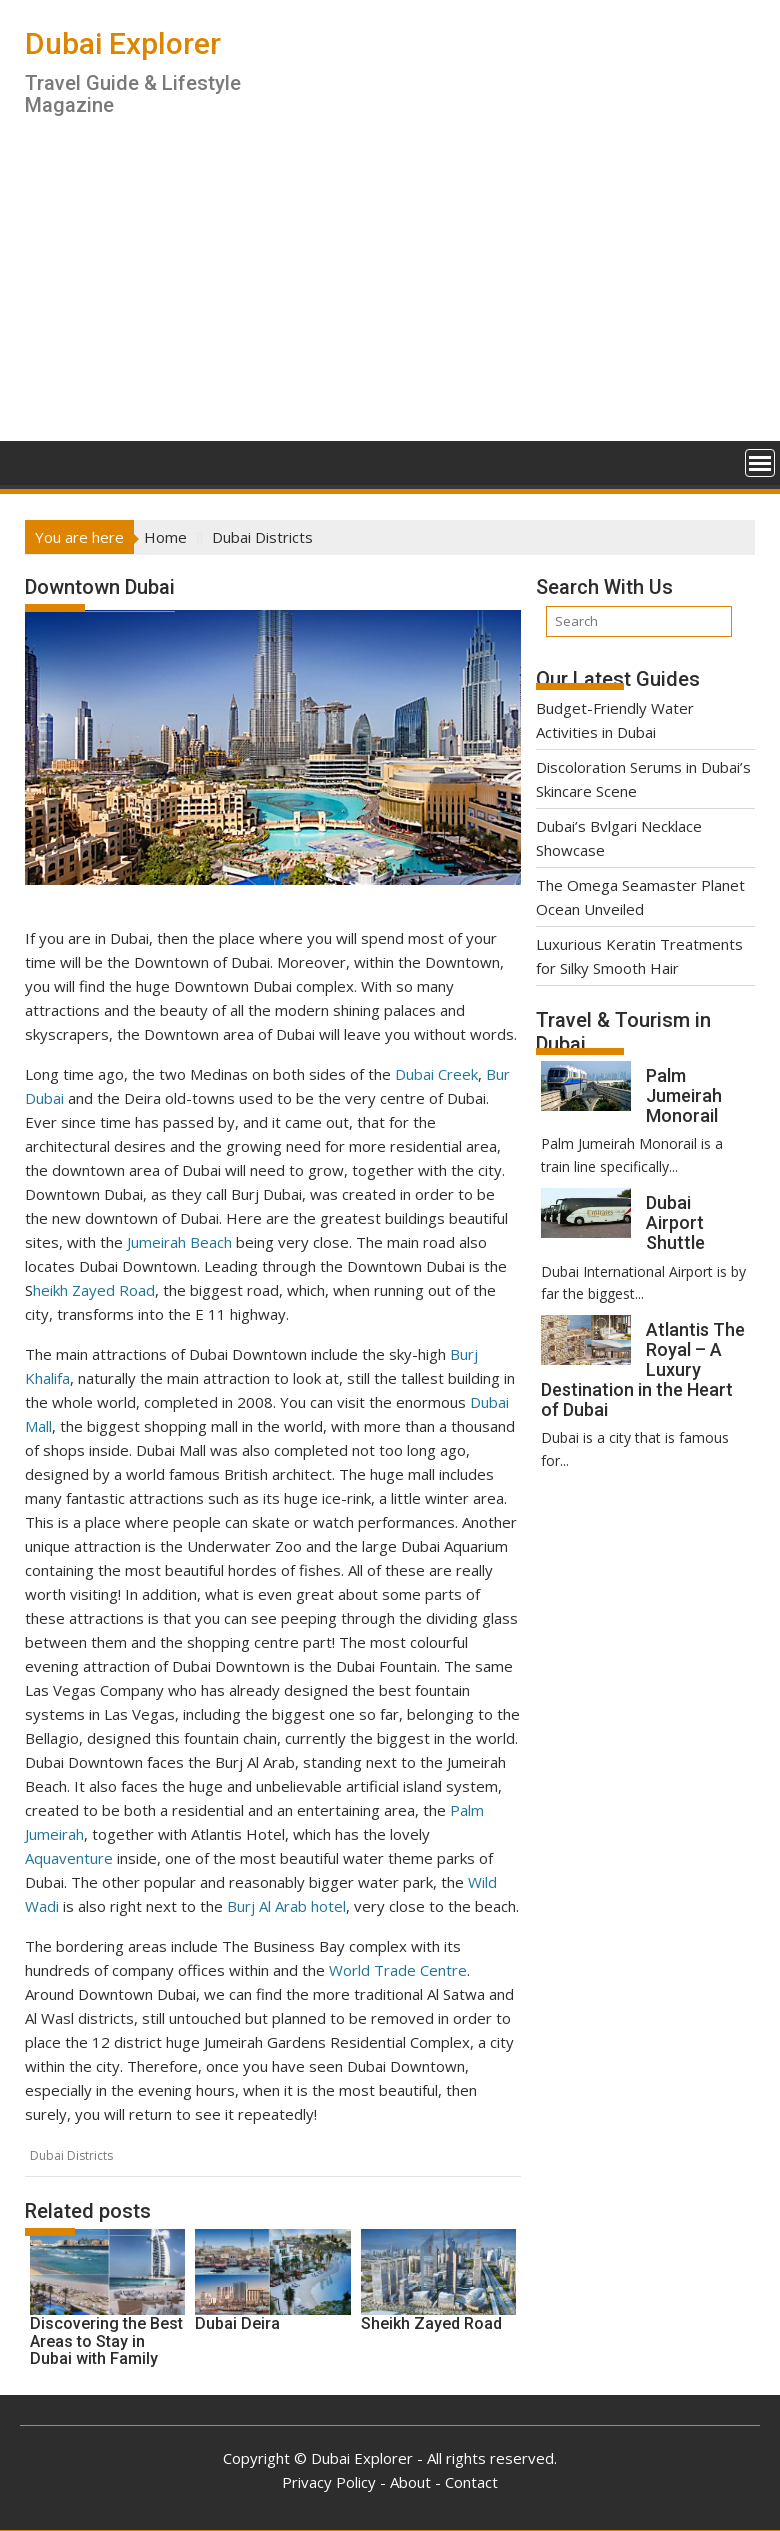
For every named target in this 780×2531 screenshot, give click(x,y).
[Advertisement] (390, 291)
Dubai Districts (71, 2155)
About (410, 2482)
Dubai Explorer (123, 43)
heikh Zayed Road (94, 1290)
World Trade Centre (398, 1970)
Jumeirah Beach (179, 1242)
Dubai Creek (436, 1074)
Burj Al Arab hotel (286, 1906)
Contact (471, 2482)
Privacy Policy (329, 2482)
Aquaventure (69, 1858)
